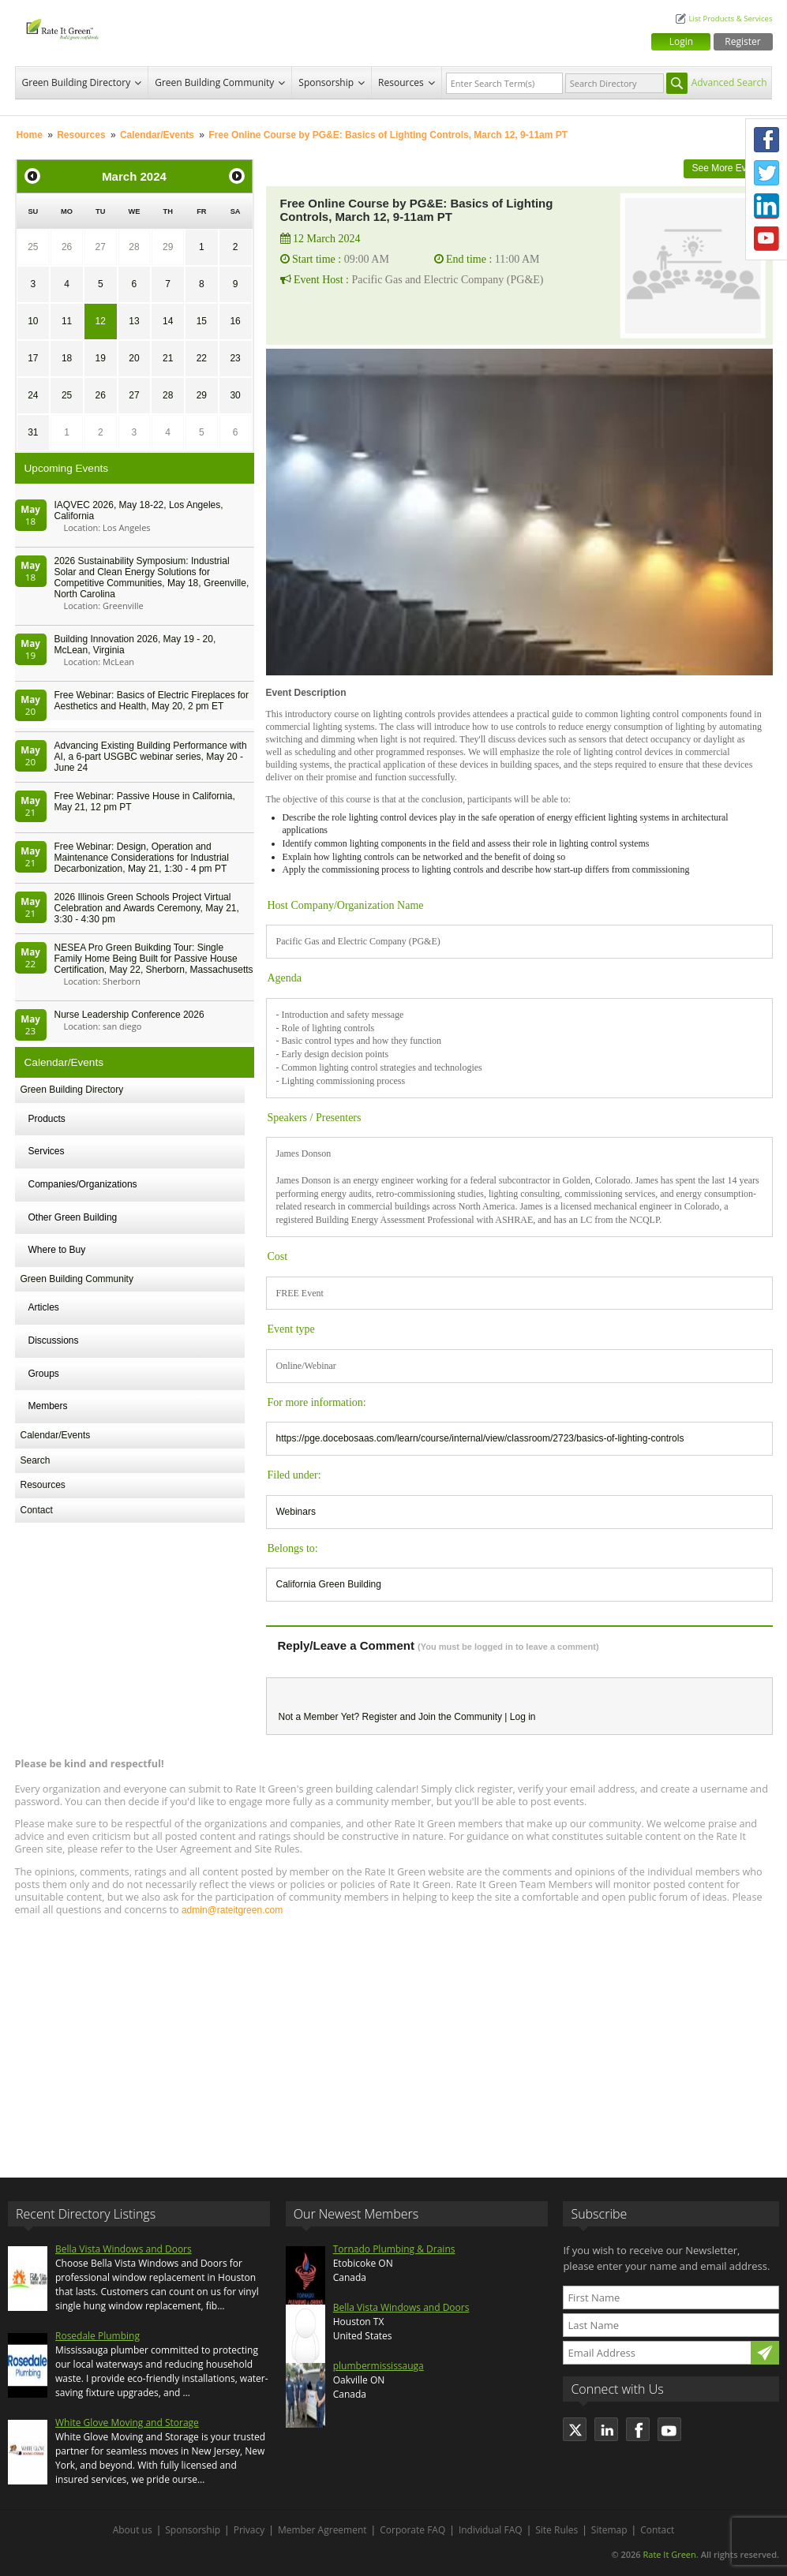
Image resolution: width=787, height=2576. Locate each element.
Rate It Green (669, 2554)
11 (67, 321)
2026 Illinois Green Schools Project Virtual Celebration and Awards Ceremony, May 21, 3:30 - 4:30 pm (146, 908)
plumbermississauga (378, 2365)
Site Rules (556, 2530)
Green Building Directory (76, 82)
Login (681, 41)
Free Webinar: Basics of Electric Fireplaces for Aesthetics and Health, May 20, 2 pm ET (151, 701)
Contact (37, 1510)
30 (235, 395)
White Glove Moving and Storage (127, 2422)
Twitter (766, 172)
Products (47, 1118)
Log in (523, 1716)
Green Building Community (214, 82)
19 (101, 358)
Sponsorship (326, 82)
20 (134, 358)
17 (33, 358)
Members (48, 1405)
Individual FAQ (491, 2530)
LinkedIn (766, 206)
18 (67, 358)
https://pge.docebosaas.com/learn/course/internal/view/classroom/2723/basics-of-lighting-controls (480, 1438)
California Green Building (328, 1584)
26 (67, 246)
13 (134, 321)
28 (134, 246)
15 (202, 321)
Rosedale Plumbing (97, 2335)
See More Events (727, 168)
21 (168, 358)
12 (101, 321)
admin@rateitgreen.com (232, 1910)
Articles (43, 1307)
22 (202, 358)
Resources (401, 82)
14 (168, 321)
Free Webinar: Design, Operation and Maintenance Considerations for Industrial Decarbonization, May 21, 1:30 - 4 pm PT (141, 857)
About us (132, 2530)
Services (46, 1151)
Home (30, 134)
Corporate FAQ (412, 2530)
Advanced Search (729, 82)
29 (168, 246)
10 (33, 321)
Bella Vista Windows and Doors (123, 2249)
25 (33, 246)
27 (101, 246)
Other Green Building (73, 1217)
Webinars (296, 1511)
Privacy (249, 2530)
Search (36, 1460)
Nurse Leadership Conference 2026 (129, 1014)
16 (235, 321)
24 (33, 395)
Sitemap (609, 2530)
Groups (43, 1373)
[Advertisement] (394, 2039)
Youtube (766, 239)
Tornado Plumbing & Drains (394, 2249)
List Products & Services (730, 18)
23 (235, 358)
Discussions (53, 1340)
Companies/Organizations (82, 1184)
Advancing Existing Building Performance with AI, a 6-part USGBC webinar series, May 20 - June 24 (150, 756)
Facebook (766, 139)
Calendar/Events (157, 134)
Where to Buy (57, 1249)
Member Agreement (322, 2530)
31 (33, 432)
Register (742, 41)
